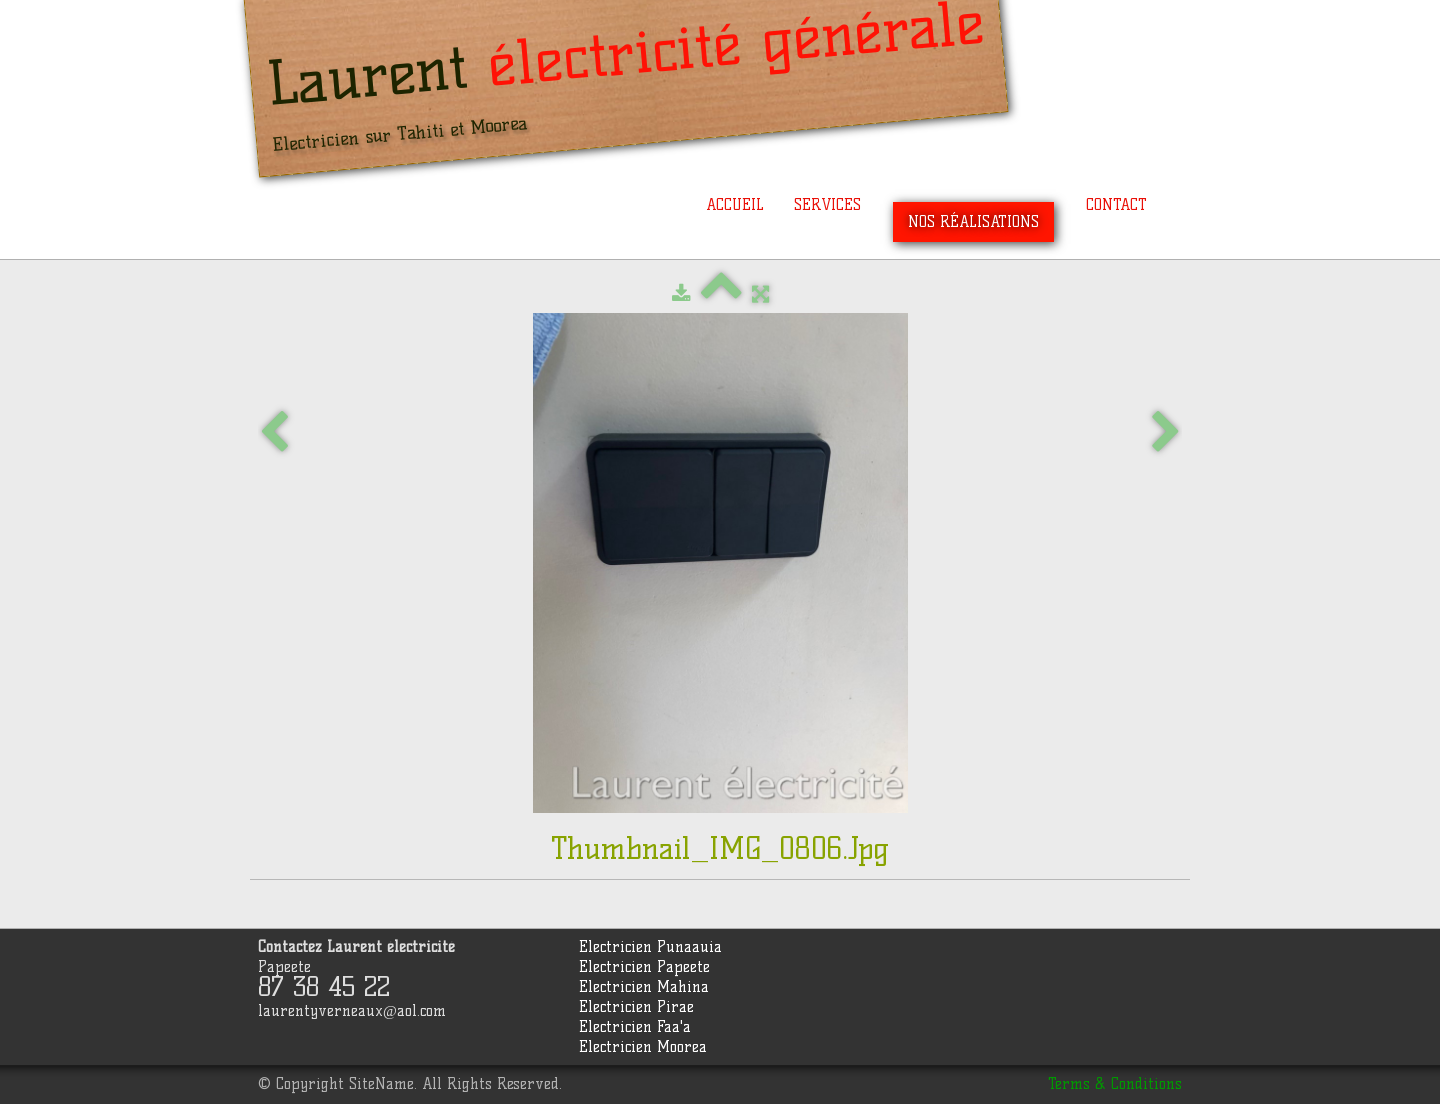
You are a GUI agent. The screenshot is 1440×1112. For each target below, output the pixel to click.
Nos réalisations (973, 222)
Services (827, 205)
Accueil (735, 205)
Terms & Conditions (1115, 1084)
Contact (1116, 205)
